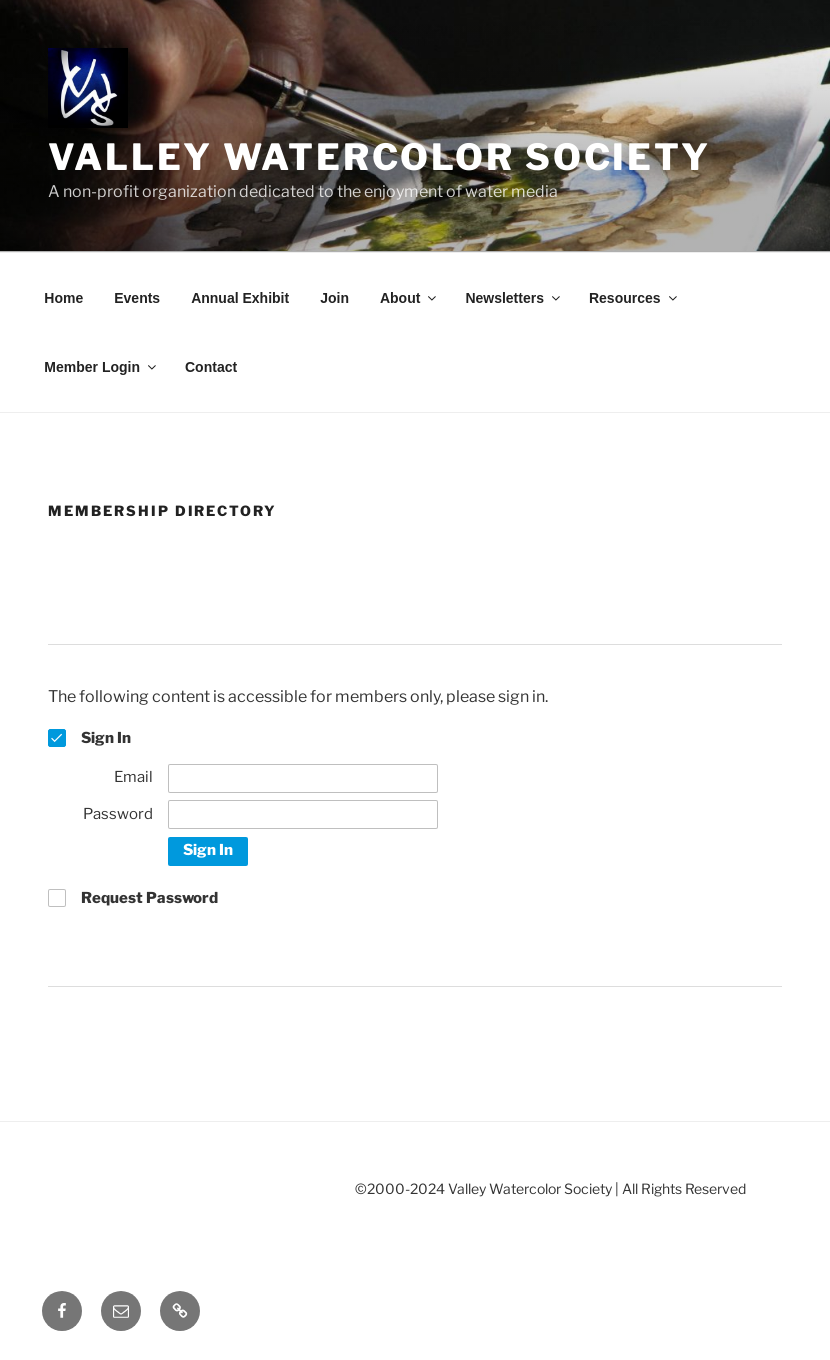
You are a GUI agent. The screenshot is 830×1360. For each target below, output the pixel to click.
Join (334, 298)
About (409, 298)
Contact (211, 367)
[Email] (303, 778)
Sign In (208, 850)
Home (63, 298)
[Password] (303, 814)
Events (137, 298)
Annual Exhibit (240, 298)
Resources (634, 298)
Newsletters (514, 298)
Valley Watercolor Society (379, 157)
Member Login (101, 367)
